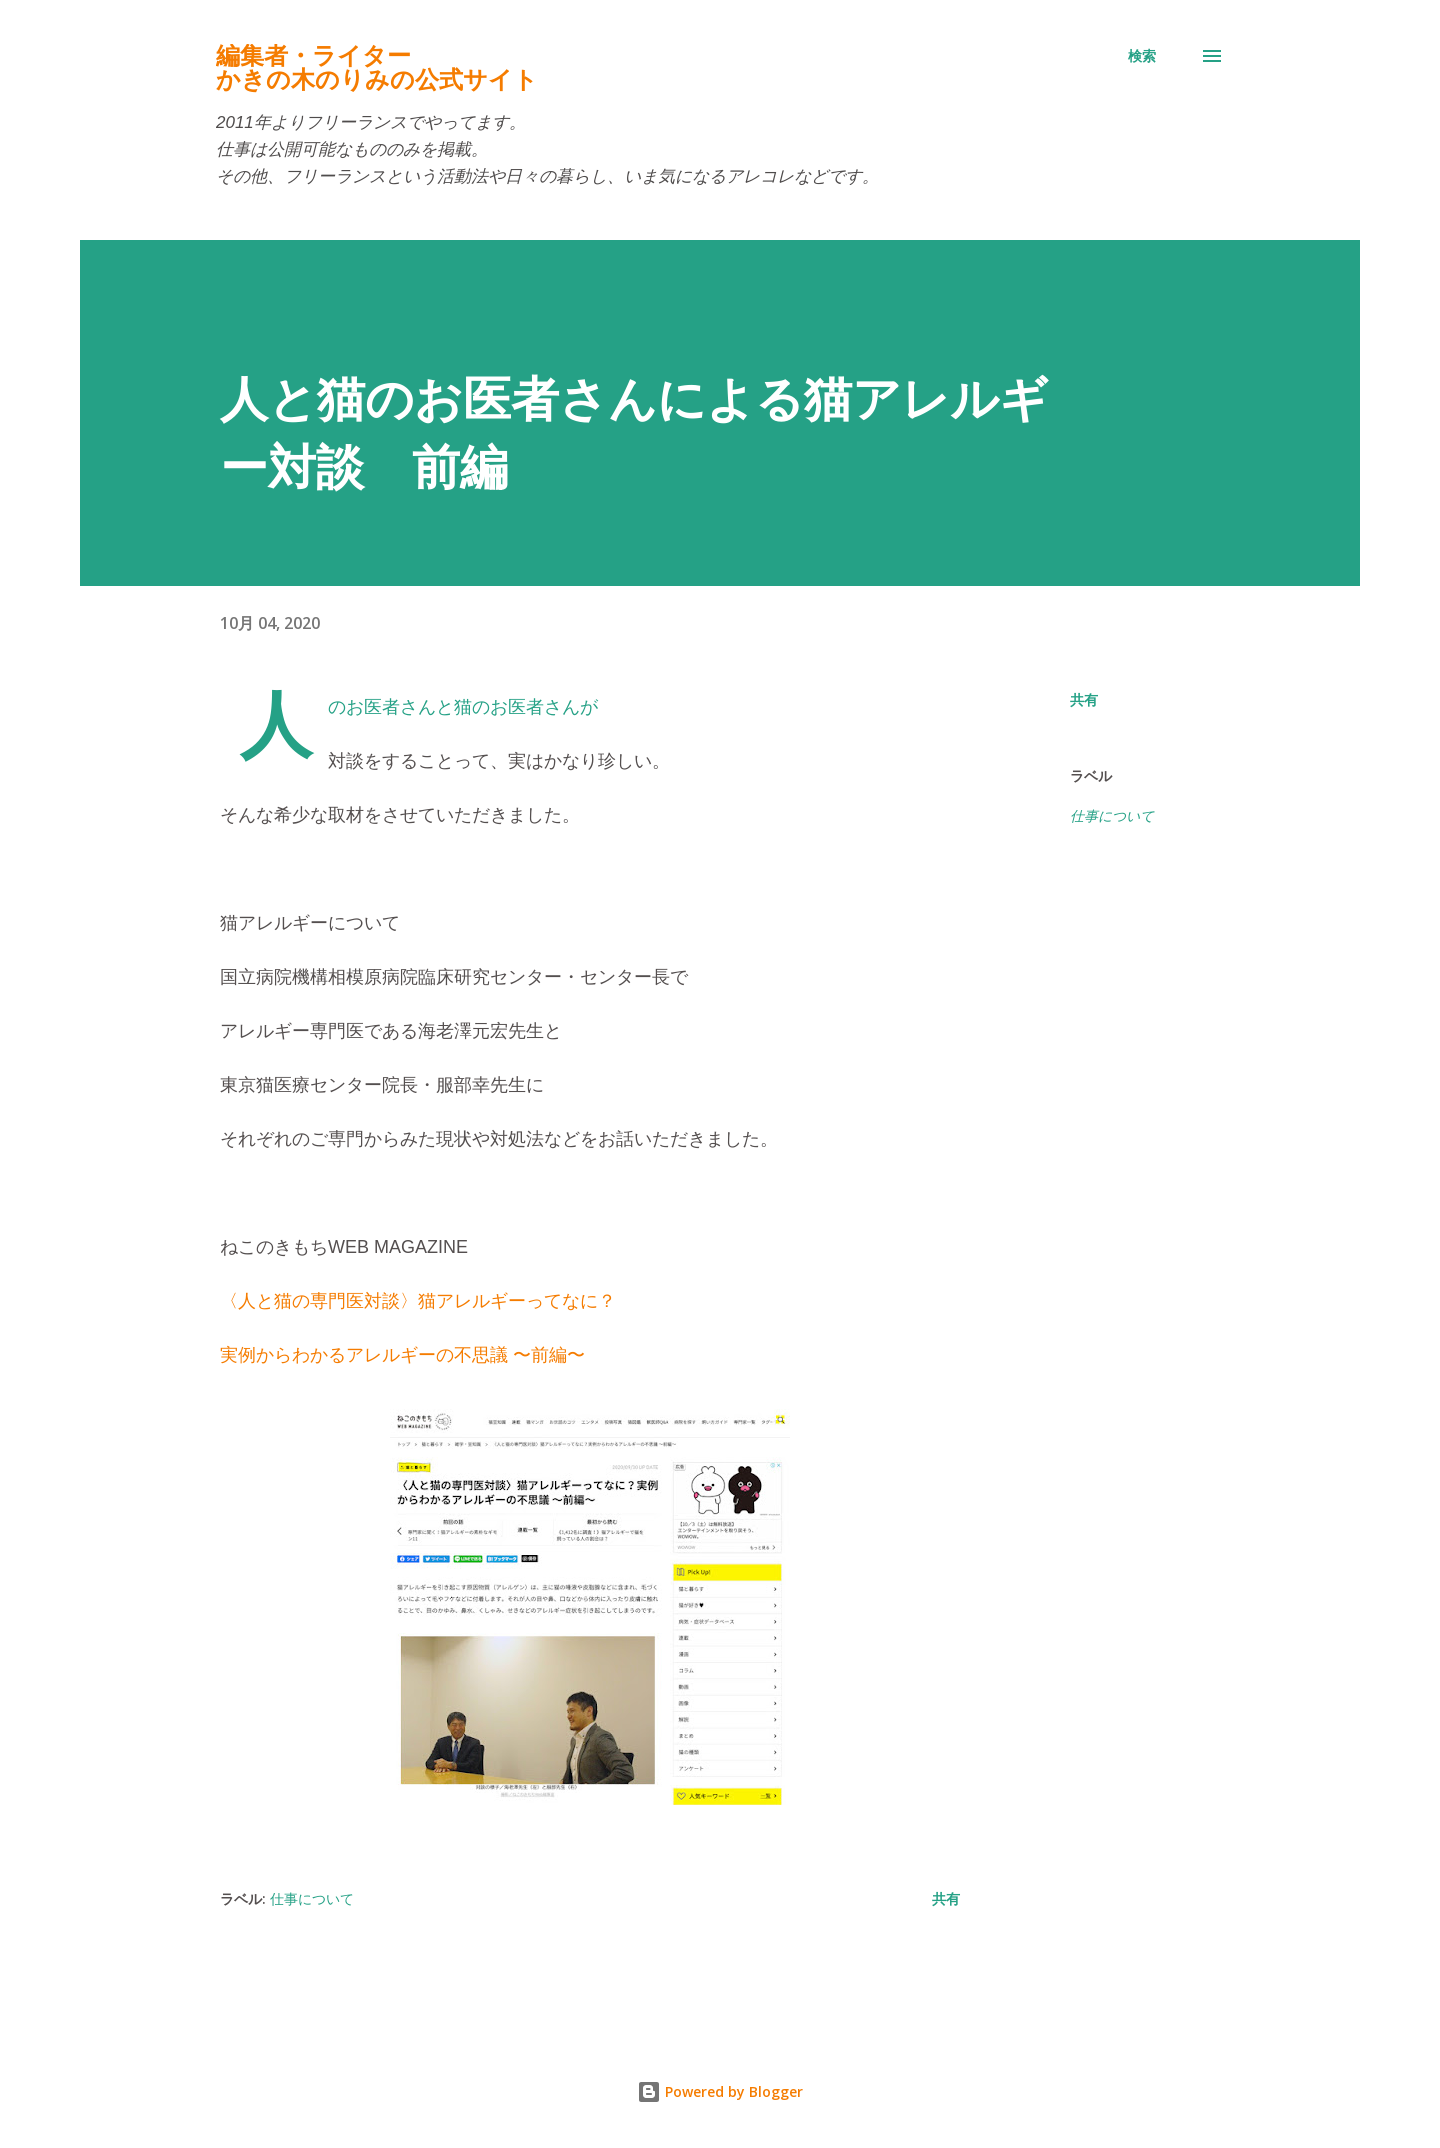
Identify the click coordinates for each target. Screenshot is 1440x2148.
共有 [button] (1084, 699)
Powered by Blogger (720, 2091)
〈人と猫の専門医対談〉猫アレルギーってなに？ (418, 1301)
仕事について (1112, 816)
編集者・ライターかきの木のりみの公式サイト (377, 67)
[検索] (1142, 56)
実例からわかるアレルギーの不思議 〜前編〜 (402, 1355)
